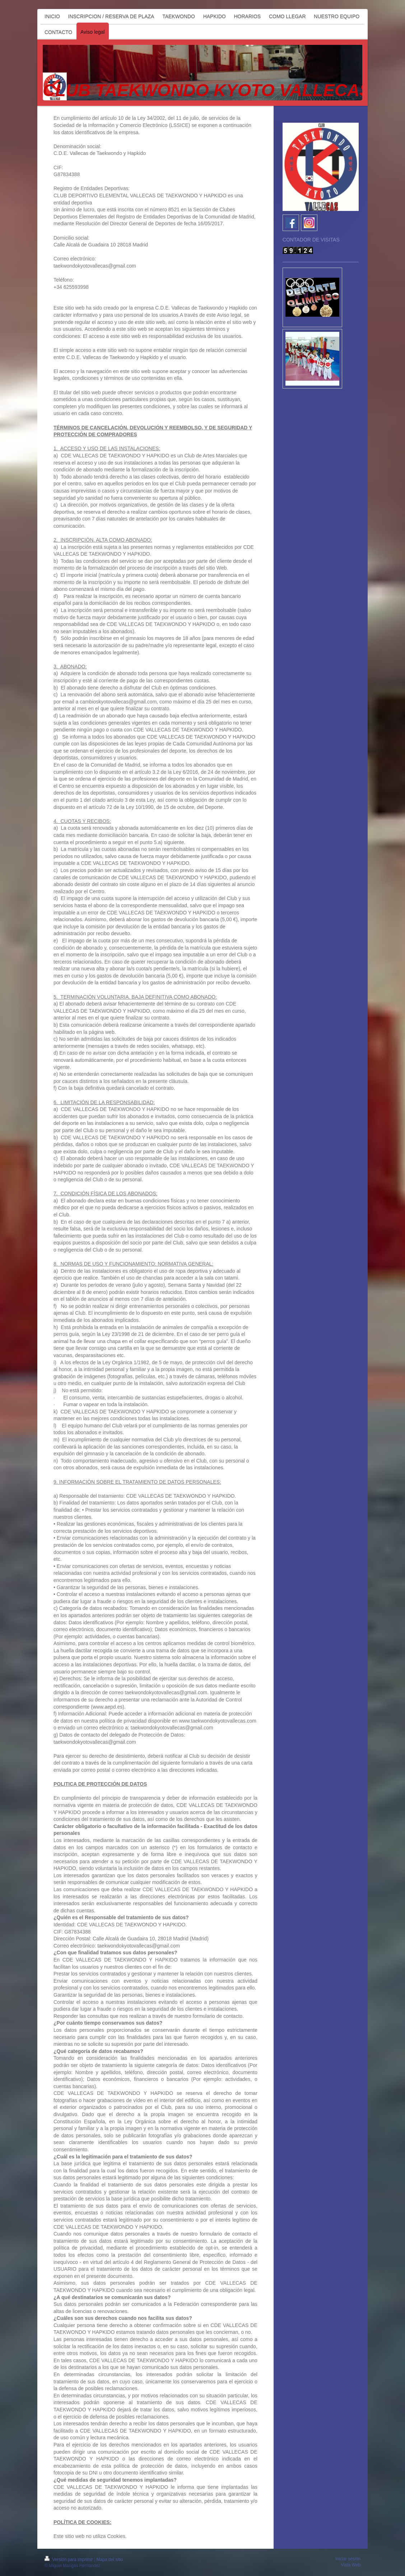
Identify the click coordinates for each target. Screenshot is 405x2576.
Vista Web (350, 2564)
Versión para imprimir (69, 2559)
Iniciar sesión (347, 2558)
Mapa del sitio (110, 2559)
